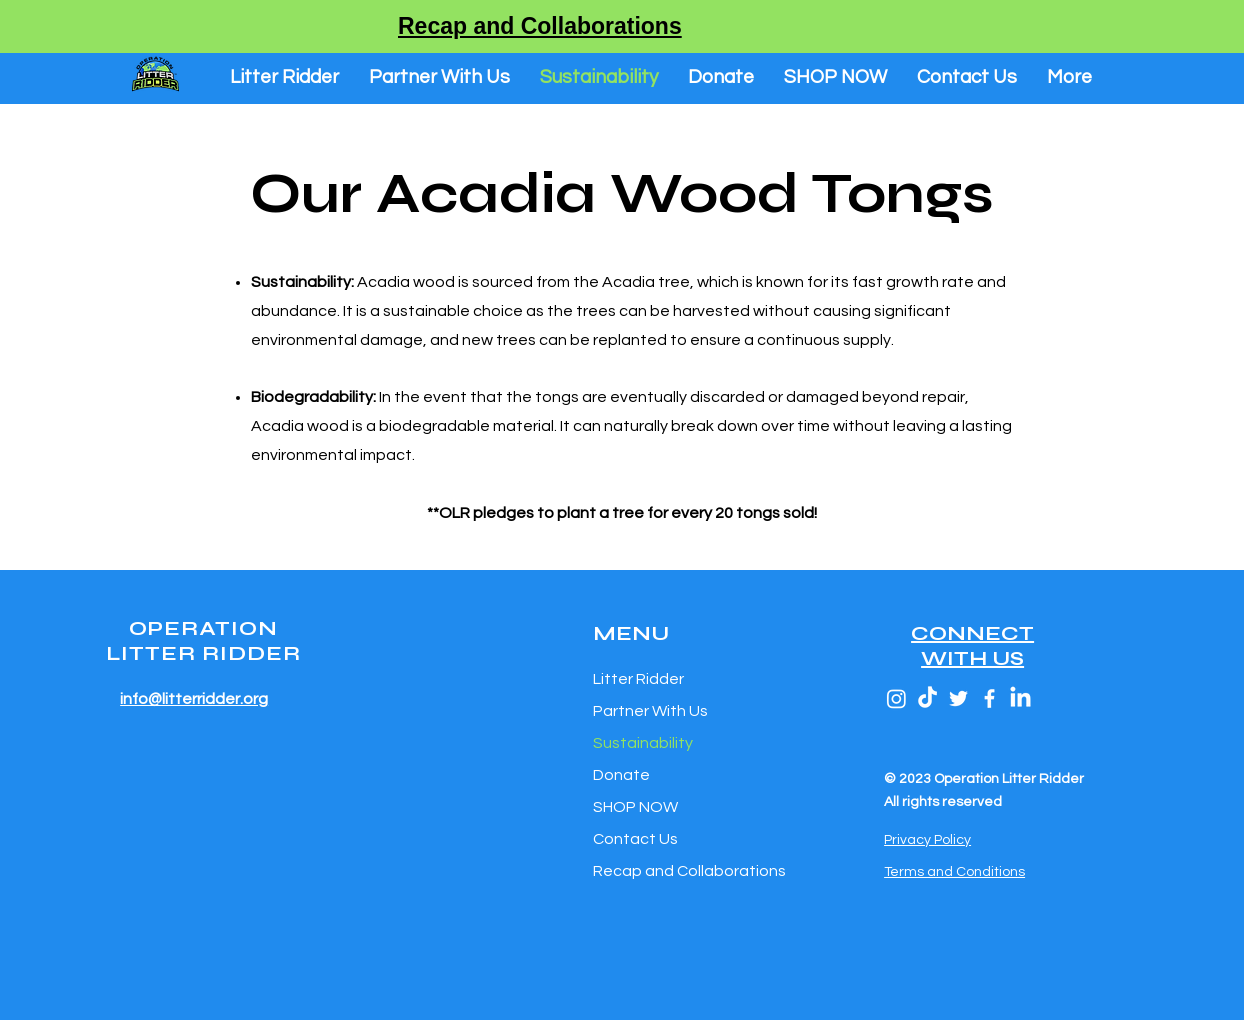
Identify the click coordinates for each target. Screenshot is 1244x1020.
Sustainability (643, 743)
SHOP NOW (635, 807)
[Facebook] (989, 698)
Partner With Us (650, 711)
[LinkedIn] (1020, 698)
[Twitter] (958, 698)
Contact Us (635, 839)
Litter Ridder (638, 679)
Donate (621, 775)
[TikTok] (927, 698)
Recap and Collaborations (686, 871)
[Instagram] (896, 698)
